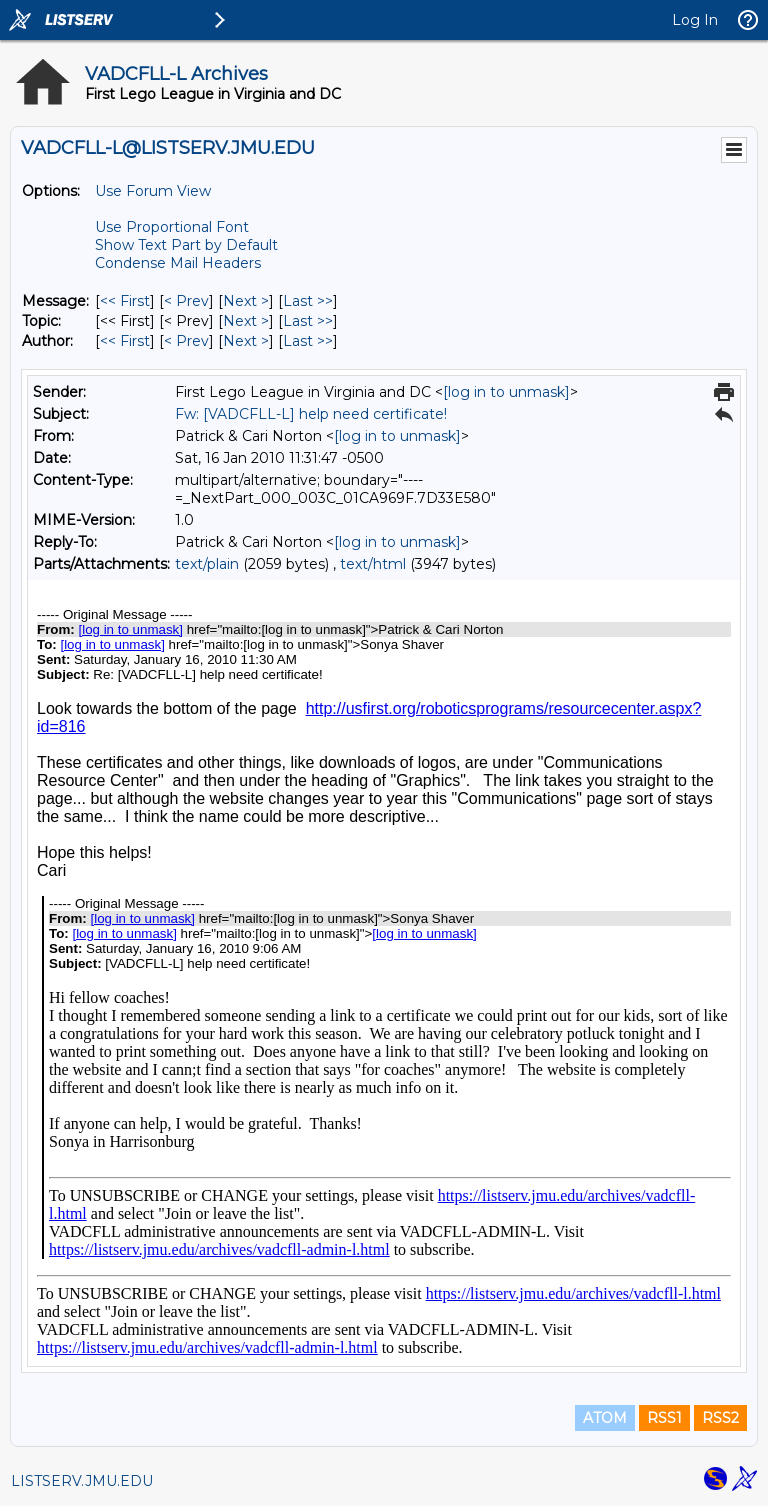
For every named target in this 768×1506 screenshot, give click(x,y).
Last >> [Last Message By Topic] (308, 321)
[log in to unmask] (506, 392)
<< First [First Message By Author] (125, 341)
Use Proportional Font (172, 227)
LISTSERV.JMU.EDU (82, 1481)
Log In (695, 20)
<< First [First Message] (125, 301)
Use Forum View (153, 191)
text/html (373, 564)
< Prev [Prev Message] (186, 301)
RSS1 (664, 1418)
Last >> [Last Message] (308, 301)
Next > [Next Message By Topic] (246, 321)
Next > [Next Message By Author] (246, 341)
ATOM (605, 1418)
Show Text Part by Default (186, 245)
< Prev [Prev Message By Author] (186, 341)
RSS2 (720, 1418)
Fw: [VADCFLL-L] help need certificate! (311, 414)
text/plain (207, 564)
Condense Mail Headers (178, 263)
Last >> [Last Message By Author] (308, 341)
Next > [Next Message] (246, 301)
